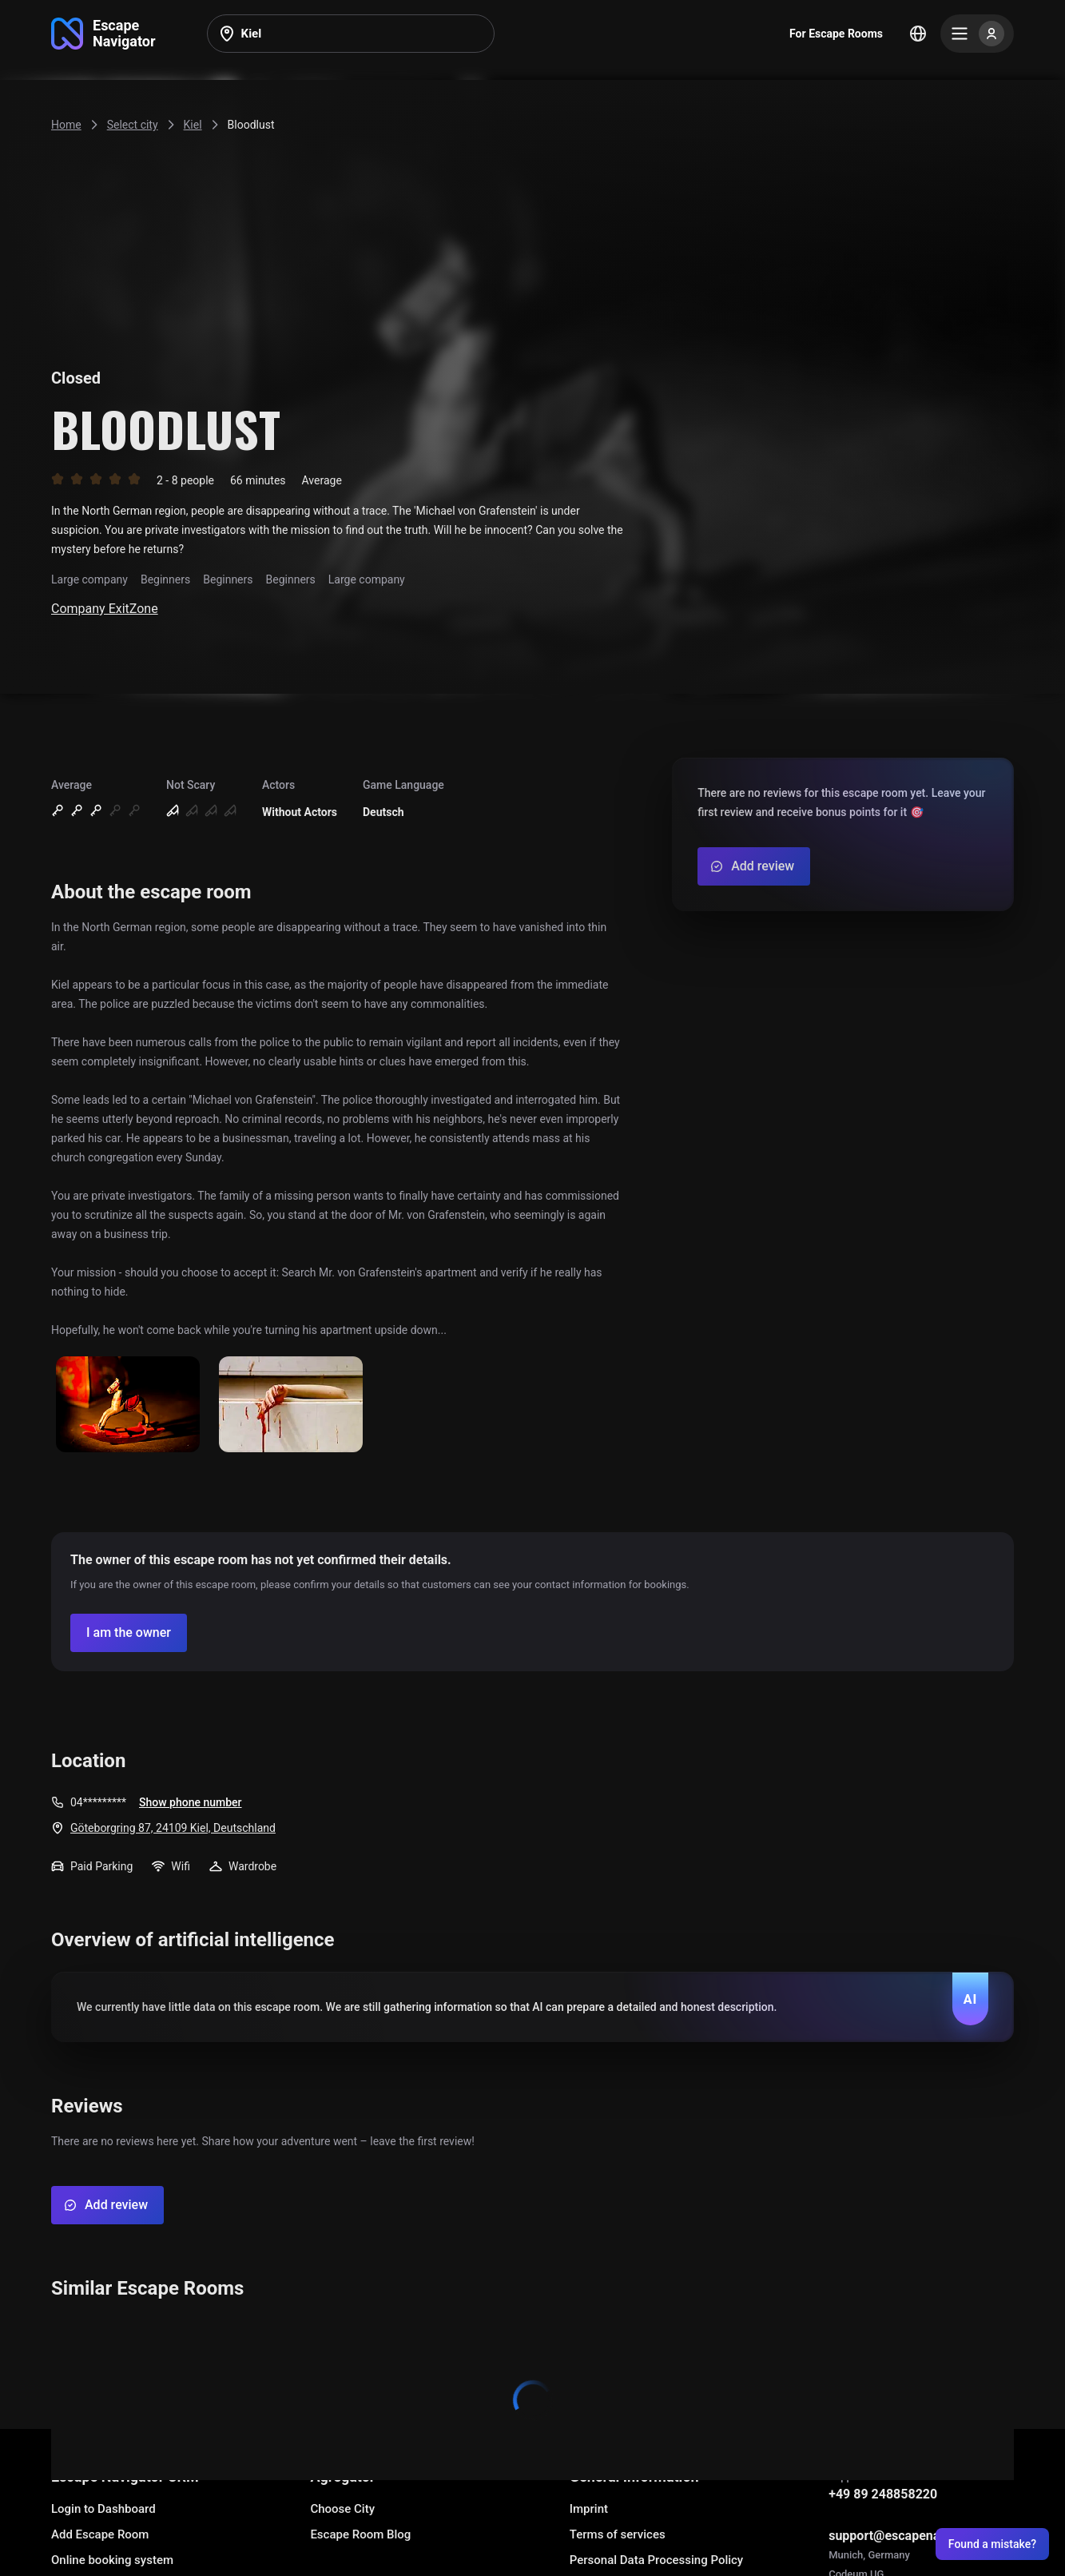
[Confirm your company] (128, 1633)
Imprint (589, 2509)
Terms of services (618, 2534)
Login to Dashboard (103, 2509)
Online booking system (112, 2560)
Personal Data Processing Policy (656, 2560)
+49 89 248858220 (883, 2494)
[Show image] (128, 1405)
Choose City (342, 2509)
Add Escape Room (100, 2534)
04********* (98, 1802)
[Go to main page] (103, 33)
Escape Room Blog (360, 2534)
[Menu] (977, 33)
